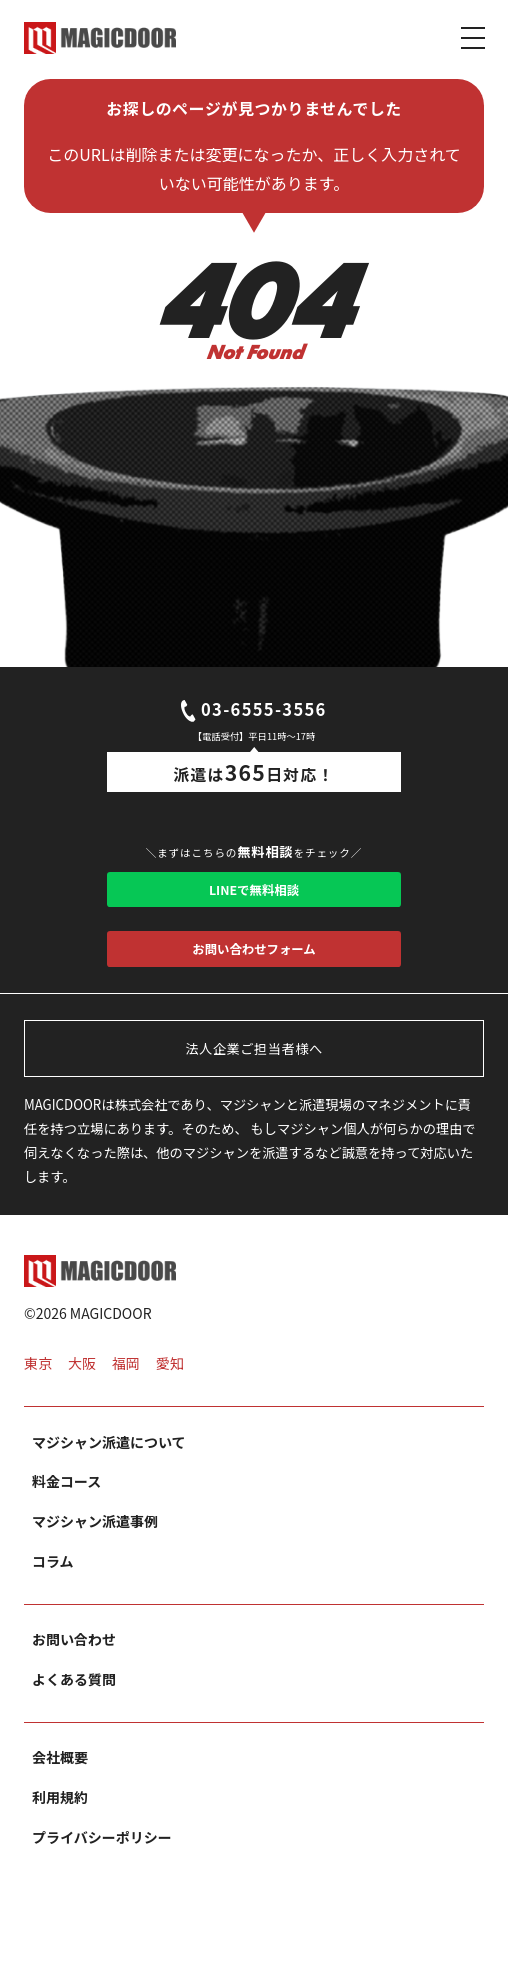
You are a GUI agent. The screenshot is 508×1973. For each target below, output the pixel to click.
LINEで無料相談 (253, 899)
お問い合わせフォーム (254, 968)
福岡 (126, 1389)
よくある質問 (74, 1705)
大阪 (82, 1389)
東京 (38, 1389)
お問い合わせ (74, 1665)
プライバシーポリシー (102, 1863)
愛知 (170, 1389)
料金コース (66, 1507)
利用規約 (60, 1823)
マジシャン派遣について (109, 1467)
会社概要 (60, 1783)
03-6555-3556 (254, 713)
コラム (53, 1587)
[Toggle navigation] (472, 37)
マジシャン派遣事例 (95, 1547)
